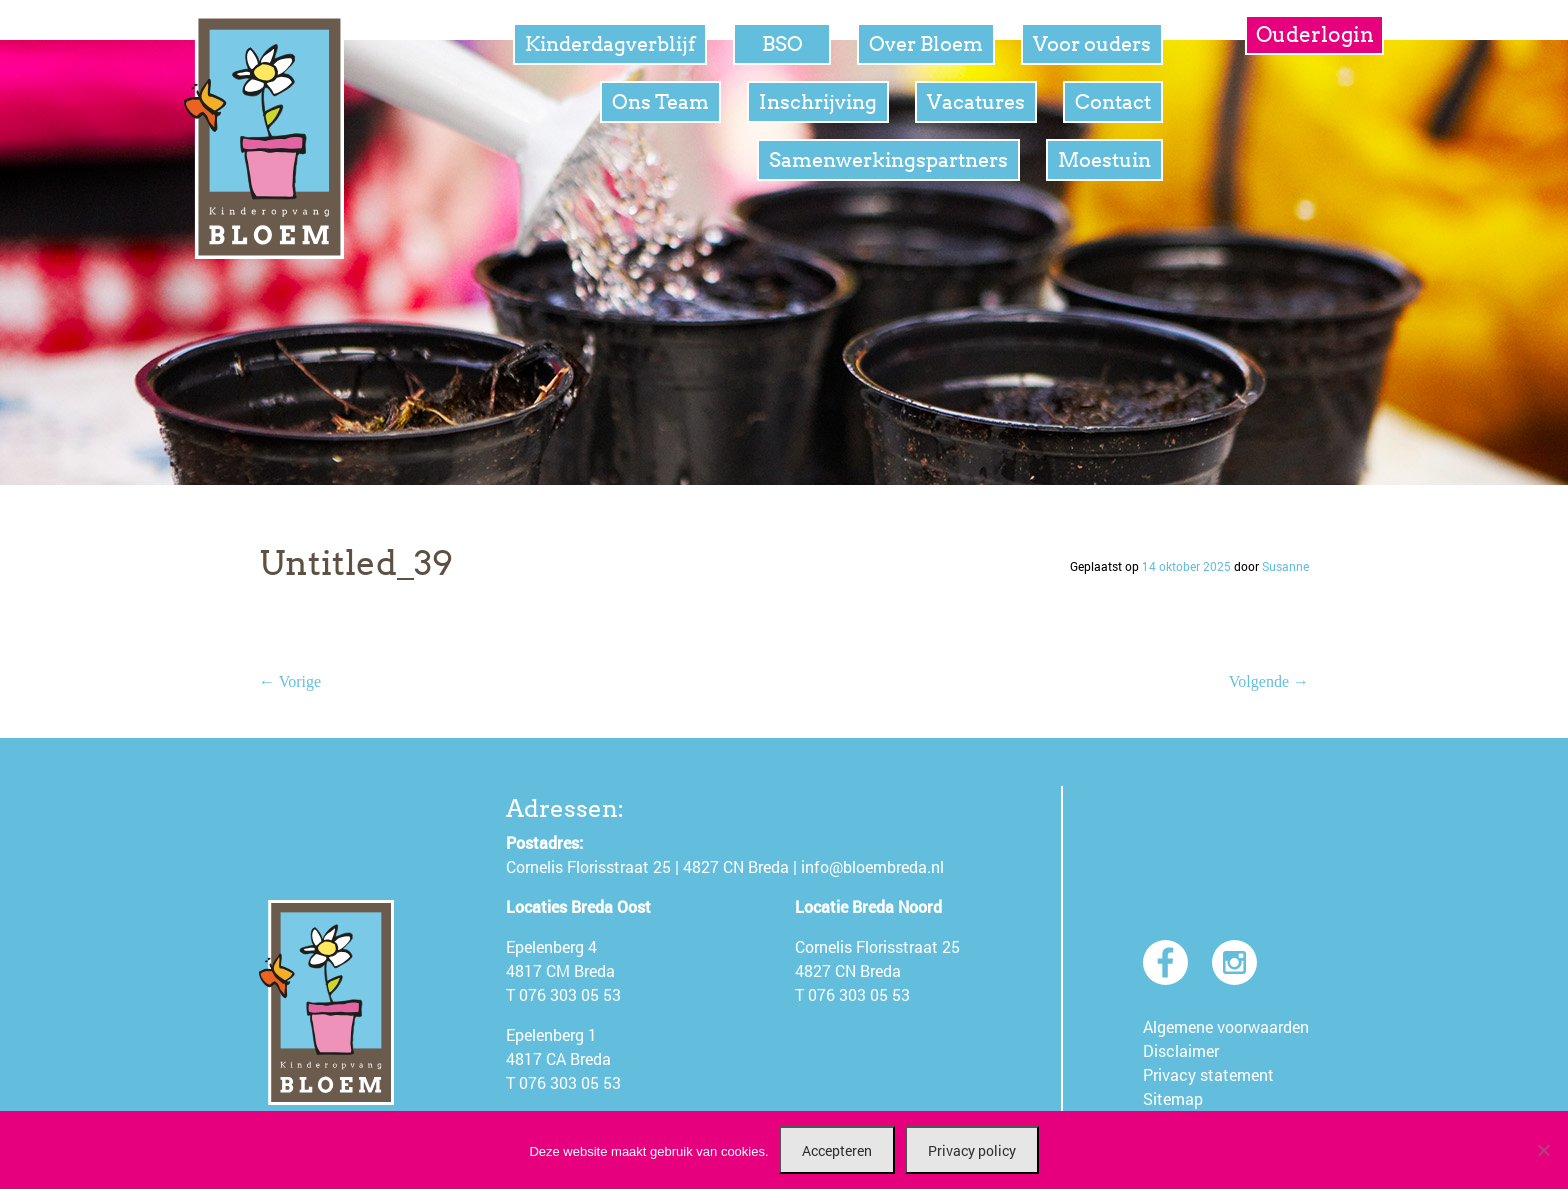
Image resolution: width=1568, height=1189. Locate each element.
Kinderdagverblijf (610, 44)
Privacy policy (972, 1150)
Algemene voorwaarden (1226, 1026)
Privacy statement (1208, 1074)
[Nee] (1543, 1150)
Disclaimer (1181, 1050)
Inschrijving (818, 102)
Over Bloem (926, 44)
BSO (782, 44)
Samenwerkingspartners (888, 160)
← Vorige (290, 681)
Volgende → (1269, 681)
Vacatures (976, 102)
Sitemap (1173, 1098)
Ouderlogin (1315, 34)
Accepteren (837, 1150)
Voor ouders (1092, 44)
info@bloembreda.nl (872, 866)
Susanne (1285, 566)
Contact (1113, 102)
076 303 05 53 (570, 994)
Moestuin (1104, 160)
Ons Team (660, 102)
